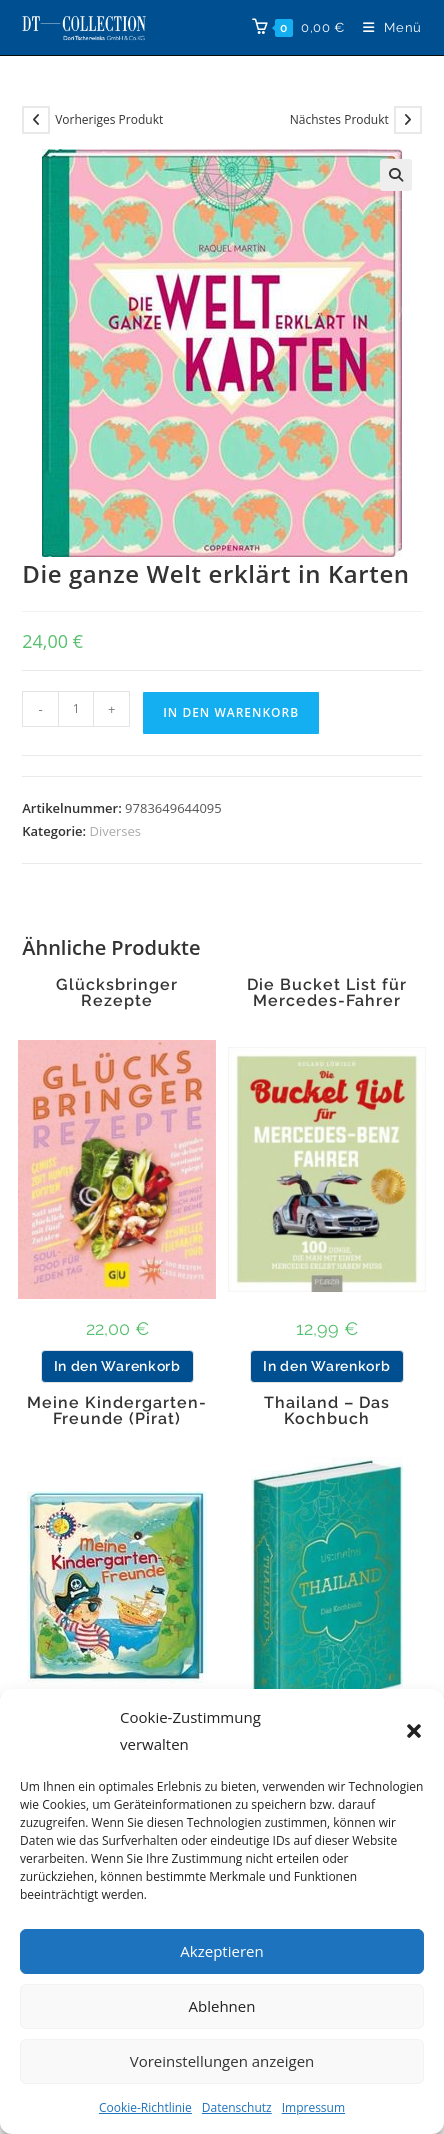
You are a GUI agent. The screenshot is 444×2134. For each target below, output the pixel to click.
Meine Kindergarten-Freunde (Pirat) (117, 1411)
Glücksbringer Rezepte (117, 993)
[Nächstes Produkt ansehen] (408, 120)
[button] (414, 1731)
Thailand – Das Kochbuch (327, 1411)
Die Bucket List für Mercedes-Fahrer (327, 993)
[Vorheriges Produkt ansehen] (36, 120)
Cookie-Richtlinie (145, 2107)
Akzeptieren (221, 1951)
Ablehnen (222, 2006)
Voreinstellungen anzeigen (222, 2061)
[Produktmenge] (76, 709)
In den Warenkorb (231, 712)
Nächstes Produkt (339, 119)
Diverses (115, 831)
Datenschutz (237, 2107)
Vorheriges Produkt (109, 119)
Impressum (313, 2107)
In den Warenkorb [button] (117, 1366)
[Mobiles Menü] (385, 27)
